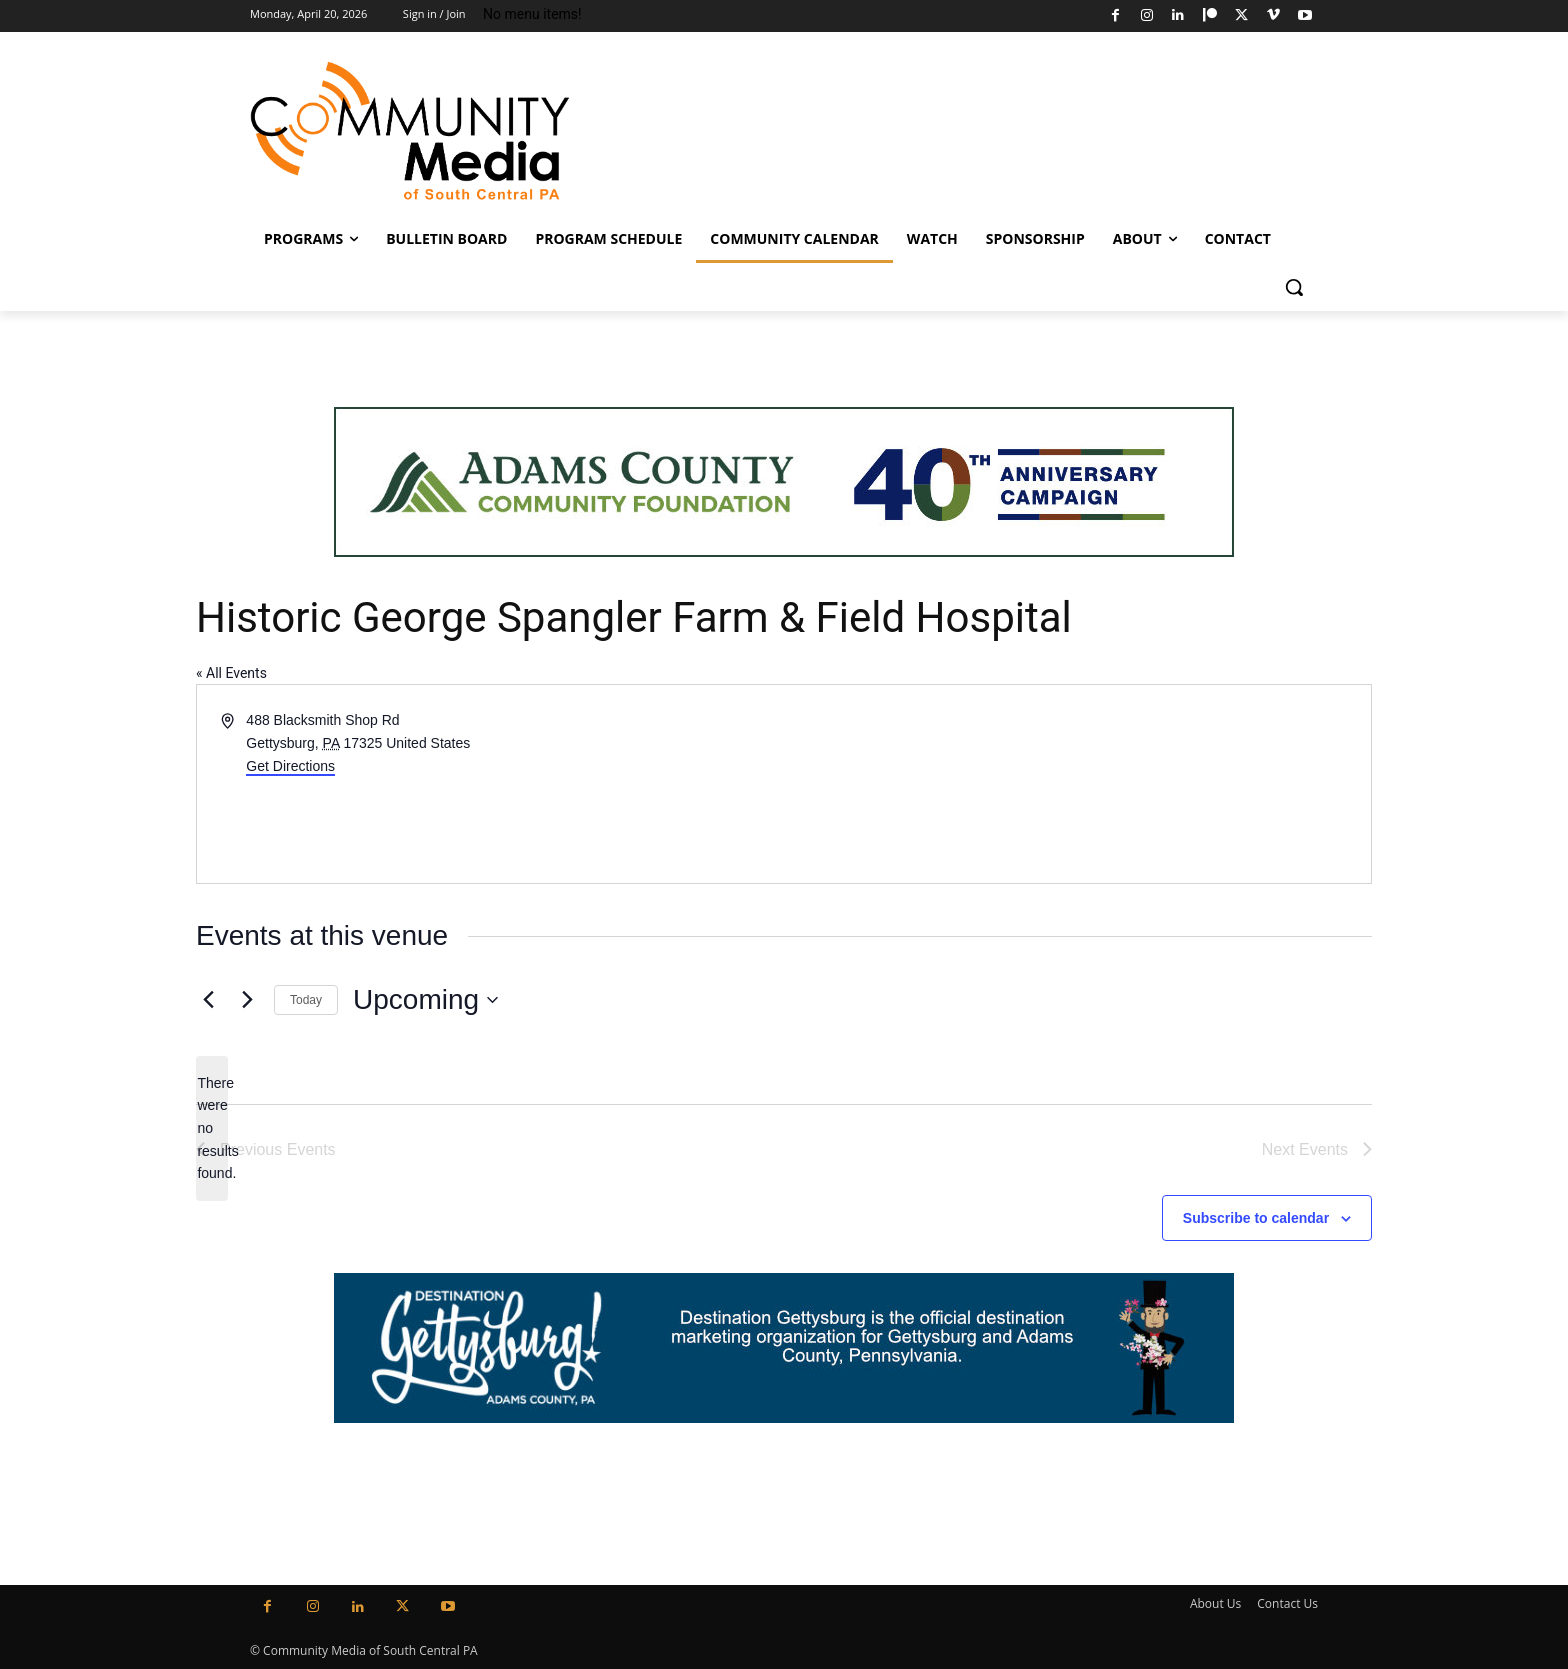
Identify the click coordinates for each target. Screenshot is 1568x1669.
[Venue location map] (1076, 784)
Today (306, 1000)
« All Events (231, 673)
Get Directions (290, 766)
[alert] (212, 1128)
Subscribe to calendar (1256, 1218)
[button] (1294, 287)
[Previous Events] (208, 1000)
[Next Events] (247, 1000)
